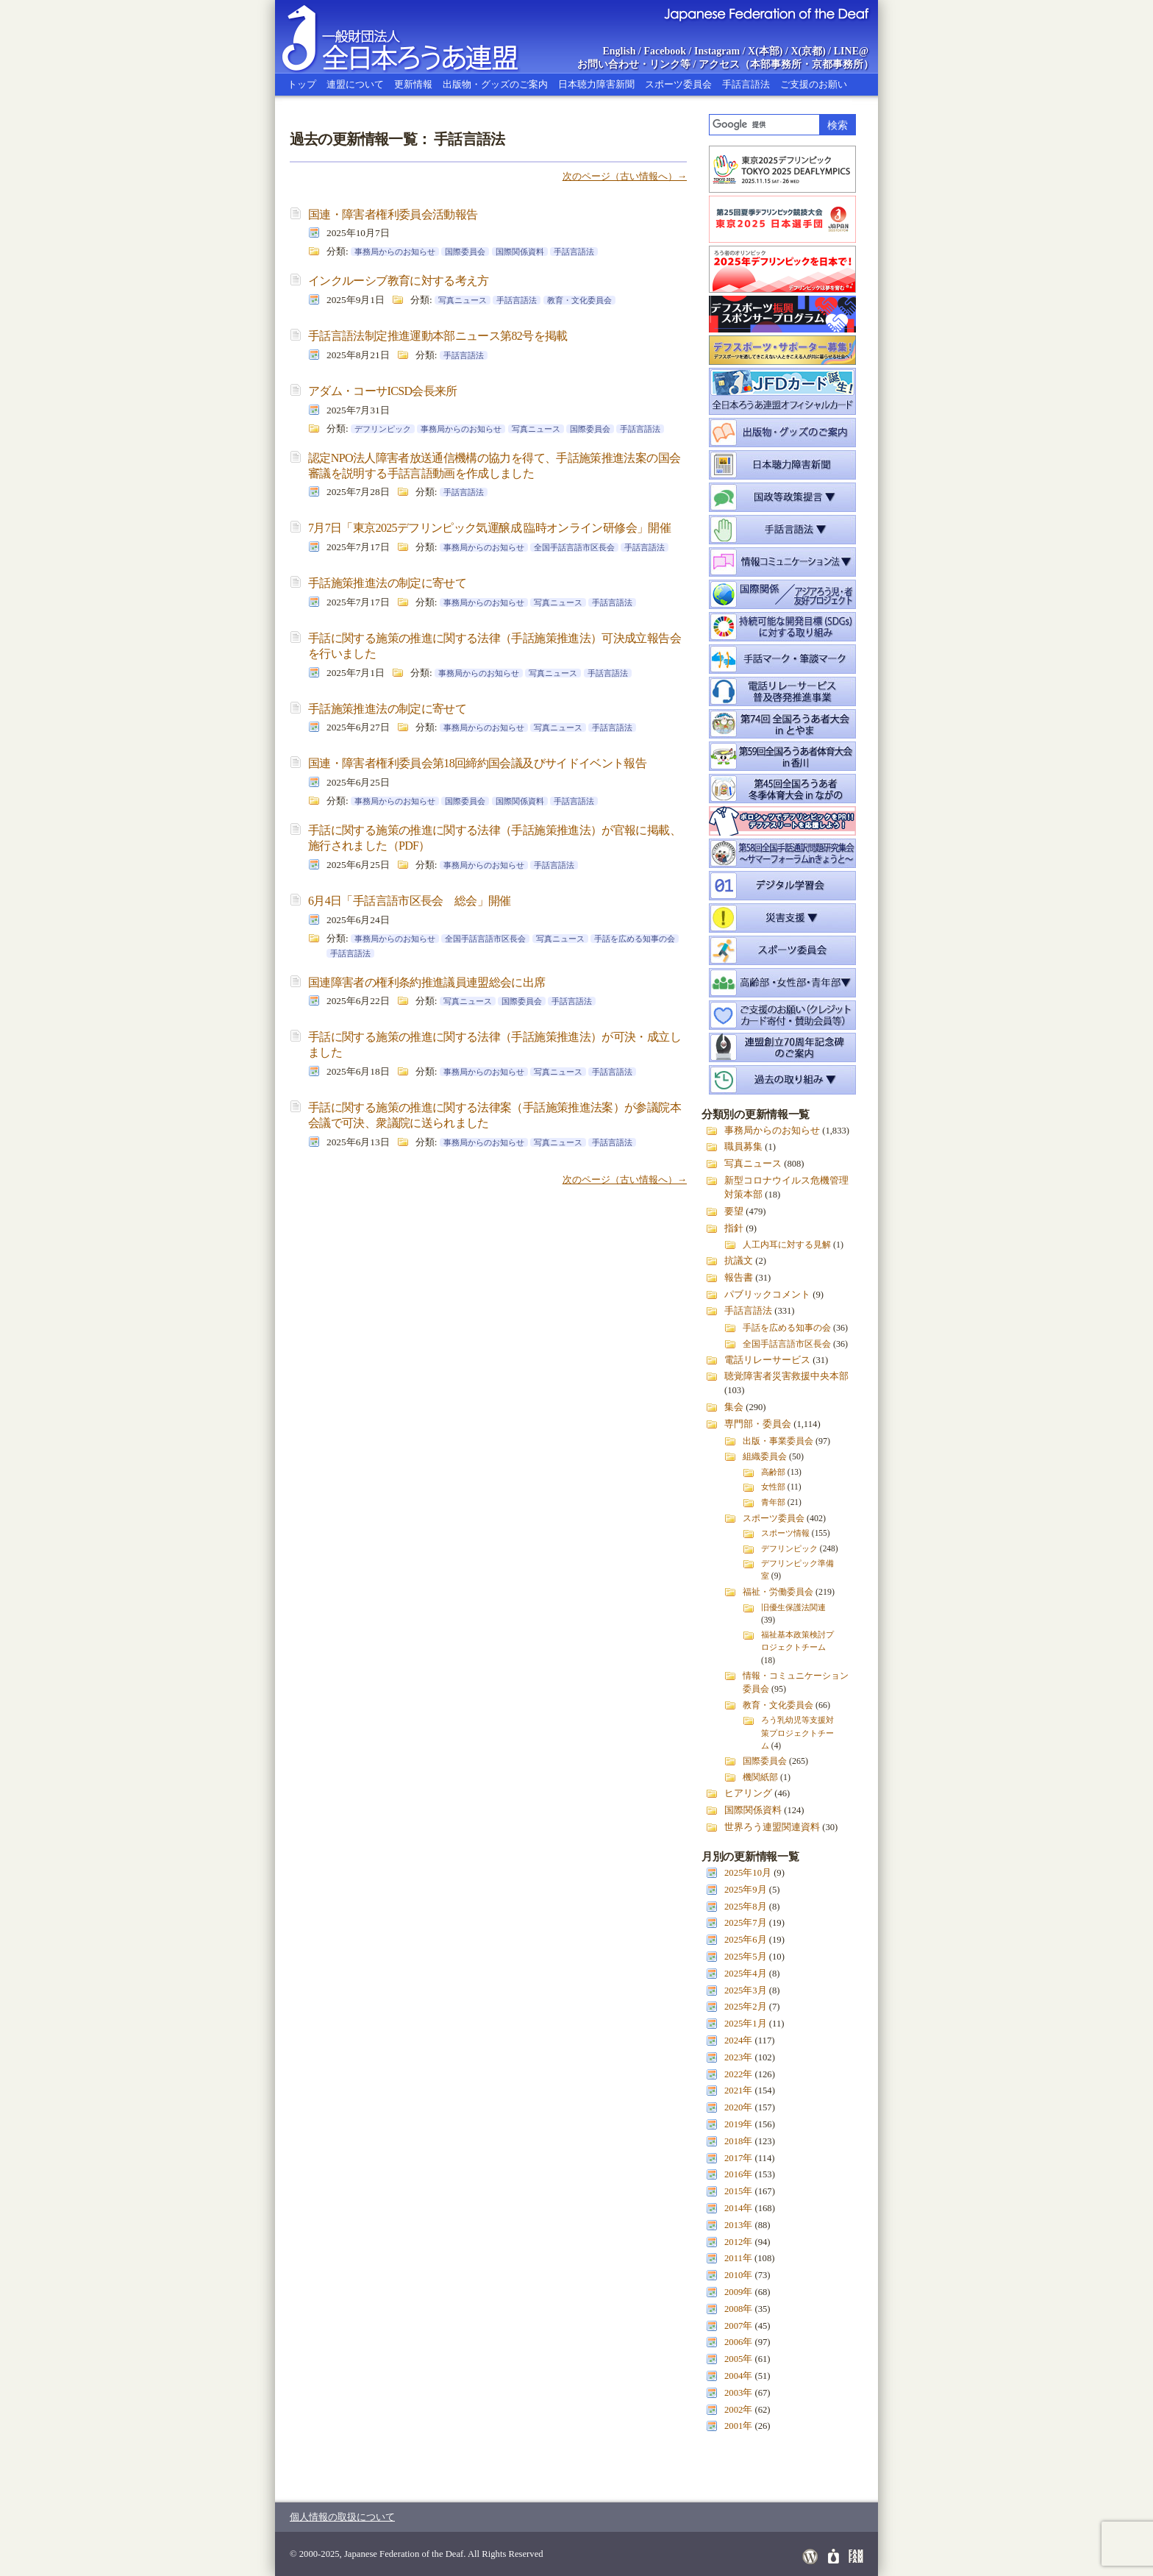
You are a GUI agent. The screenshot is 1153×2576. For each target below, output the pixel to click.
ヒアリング (748, 1793)
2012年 (738, 2242)
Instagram (717, 51)
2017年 (738, 2158)
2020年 (738, 2107)
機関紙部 (760, 1777)
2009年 (738, 2292)
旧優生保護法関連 (793, 1607)
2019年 (738, 2124)
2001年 (738, 2426)
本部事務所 (776, 64)
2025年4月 (745, 1973)
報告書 (738, 1278)
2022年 (738, 2074)
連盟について (355, 84)
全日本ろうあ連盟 (414, 37)
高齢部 (773, 1471)
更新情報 (413, 84)
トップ (302, 84)
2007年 (738, 2326)
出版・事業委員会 (778, 1441)
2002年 (738, 2410)
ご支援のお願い (813, 84)
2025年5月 (745, 1956)
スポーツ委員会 (678, 84)
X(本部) (765, 51)
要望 (733, 1211)
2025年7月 (745, 1923)
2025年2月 (745, 2007)
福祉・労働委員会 (778, 1592)
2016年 (738, 2174)
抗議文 (738, 1261)
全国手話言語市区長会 (574, 547)
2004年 (738, 2376)
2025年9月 (745, 1890)
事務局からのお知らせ (394, 251)
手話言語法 (746, 84)
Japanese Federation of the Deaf (766, 13)
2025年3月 (745, 1990)
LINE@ (851, 51)
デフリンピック (382, 428)
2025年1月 (745, 2023)
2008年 (738, 2309)
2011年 (738, 2258)
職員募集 (743, 1147)
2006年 (738, 2342)
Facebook (665, 51)
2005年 (738, 2359)
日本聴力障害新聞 (596, 84)
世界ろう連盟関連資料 (772, 1827)
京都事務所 (837, 64)
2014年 (738, 2208)
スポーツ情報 (785, 1533)
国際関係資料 (520, 251)
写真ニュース (462, 300)
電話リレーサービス (767, 1360)
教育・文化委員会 (579, 300)
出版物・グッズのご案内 (495, 84)
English (618, 51)
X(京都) (807, 51)
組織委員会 (765, 1456)
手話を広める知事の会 (634, 938)
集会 (733, 1407)
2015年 (738, 2191)
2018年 (738, 2141)
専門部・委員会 (757, 1424)
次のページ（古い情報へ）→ (625, 176)
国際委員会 (465, 251)
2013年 (738, 2225)
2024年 (738, 2040)
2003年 (738, 2393)
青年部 (773, 1502)
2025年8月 (745, 1906)
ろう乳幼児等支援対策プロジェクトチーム (797, 1732)
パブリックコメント (767, 1294)
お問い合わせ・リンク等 (633, 64)
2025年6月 (745, 1940)
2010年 (738, 2275)
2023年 (738, 2057)
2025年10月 (747, 1873)
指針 (733, 1228)
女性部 (773, 1486)
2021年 (738, 2090)
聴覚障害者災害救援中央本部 (786, 1376)
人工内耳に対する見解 (787, 1244)
